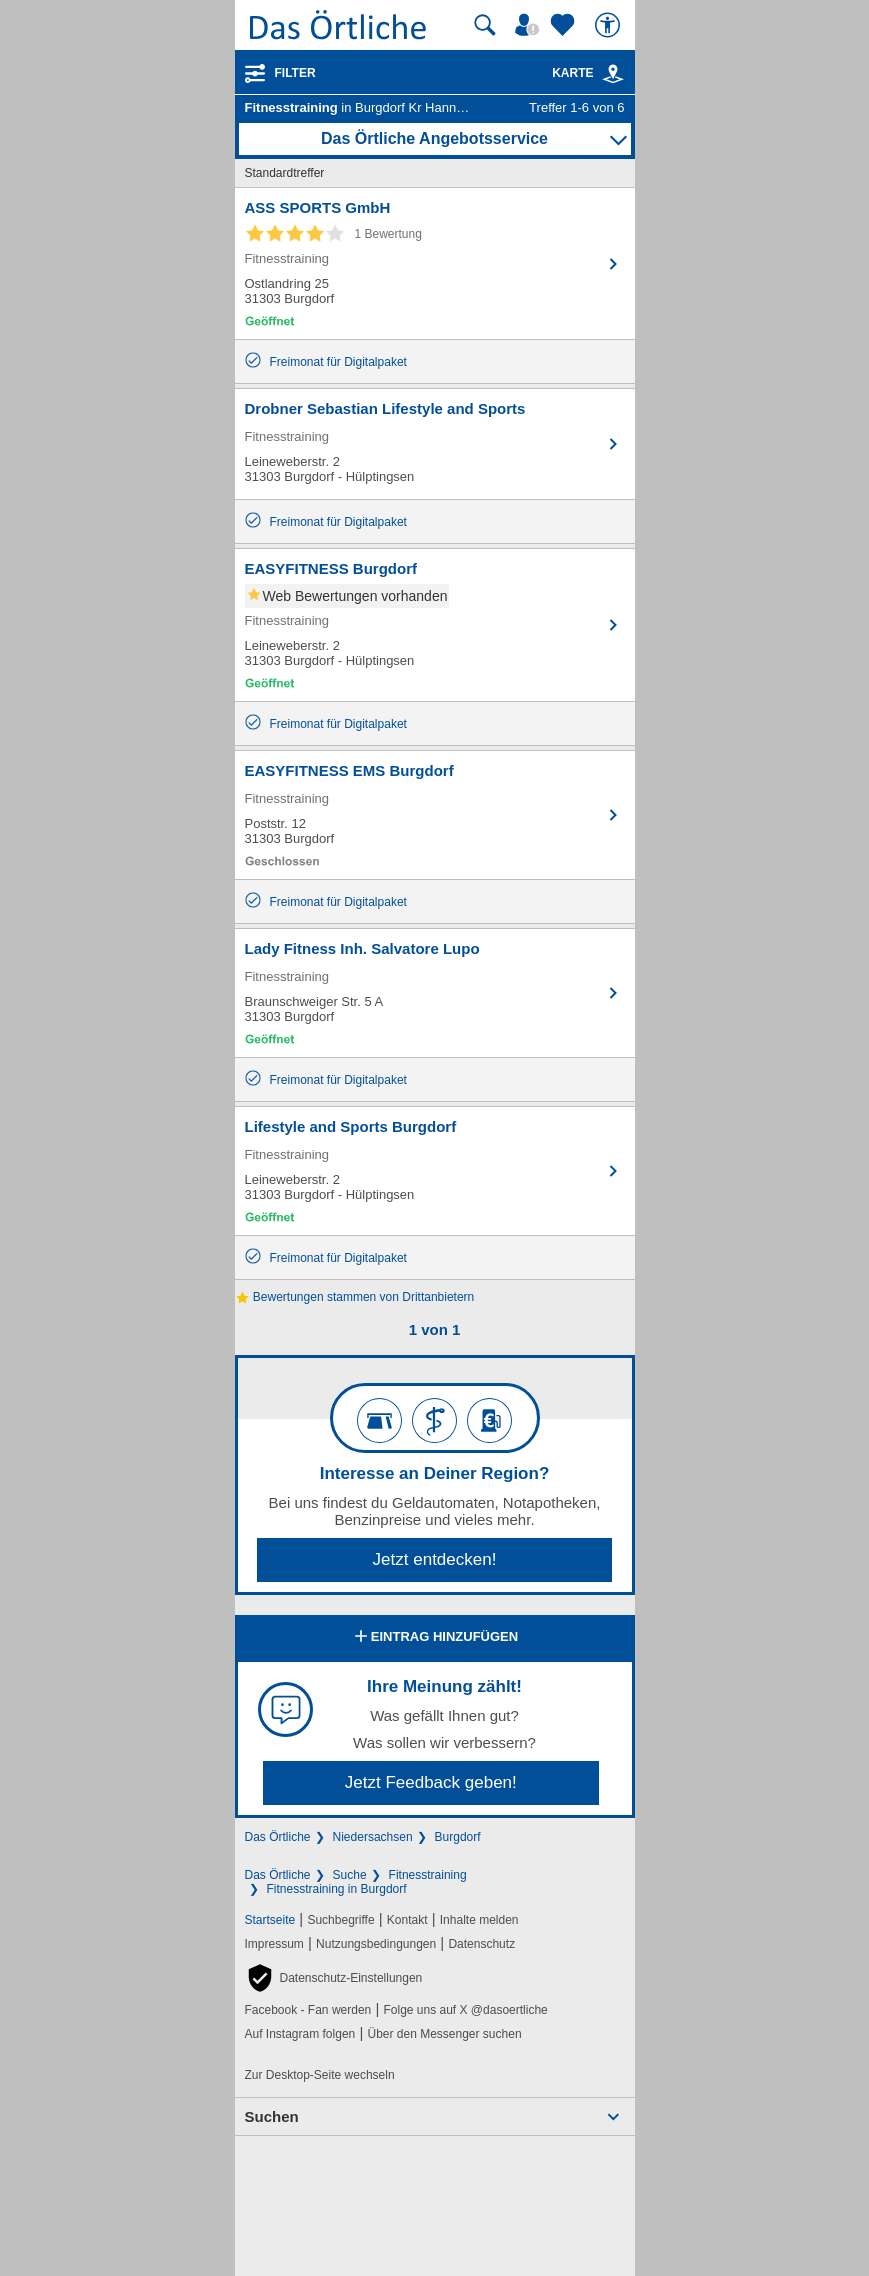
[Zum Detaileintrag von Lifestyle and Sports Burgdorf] (435, 1171)
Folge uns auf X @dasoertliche (465, 2010)
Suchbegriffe (340, 1920)
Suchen (272, 2116)
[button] (334, 1978)
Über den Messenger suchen (444, 2034)
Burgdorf (458, 1837)
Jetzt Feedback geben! (431, 1782)
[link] (613, 74)
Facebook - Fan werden (308, 2010)
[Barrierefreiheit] (610, 25)
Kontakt (407, 1920)
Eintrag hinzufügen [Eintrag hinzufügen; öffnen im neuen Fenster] (434, 1638)
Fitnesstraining (428, 1875)
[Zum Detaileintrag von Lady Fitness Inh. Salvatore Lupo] (435, 993)
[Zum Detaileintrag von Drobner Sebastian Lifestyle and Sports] (435, 444)
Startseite (270, 1920)
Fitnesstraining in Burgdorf (337, 1889)
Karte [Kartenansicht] (588, 73)
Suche (350, 1875)
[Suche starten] (485, 25)
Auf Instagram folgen (300, 2034)
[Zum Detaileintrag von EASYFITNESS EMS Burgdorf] (435, 815)
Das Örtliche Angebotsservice (434, 138)
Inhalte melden (479, 1920)
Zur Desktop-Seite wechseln (320, 2075)
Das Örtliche (278, 1837)
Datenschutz (481, 1944)
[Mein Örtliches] (530, 25)
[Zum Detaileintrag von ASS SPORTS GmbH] (435, 263)
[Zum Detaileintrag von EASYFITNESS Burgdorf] (435, 625)
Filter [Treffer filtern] (295, 73)
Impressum (274, 1944)
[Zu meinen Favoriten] (565, 25)
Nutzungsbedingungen (376, 1944)
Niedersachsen (373, 1837)
